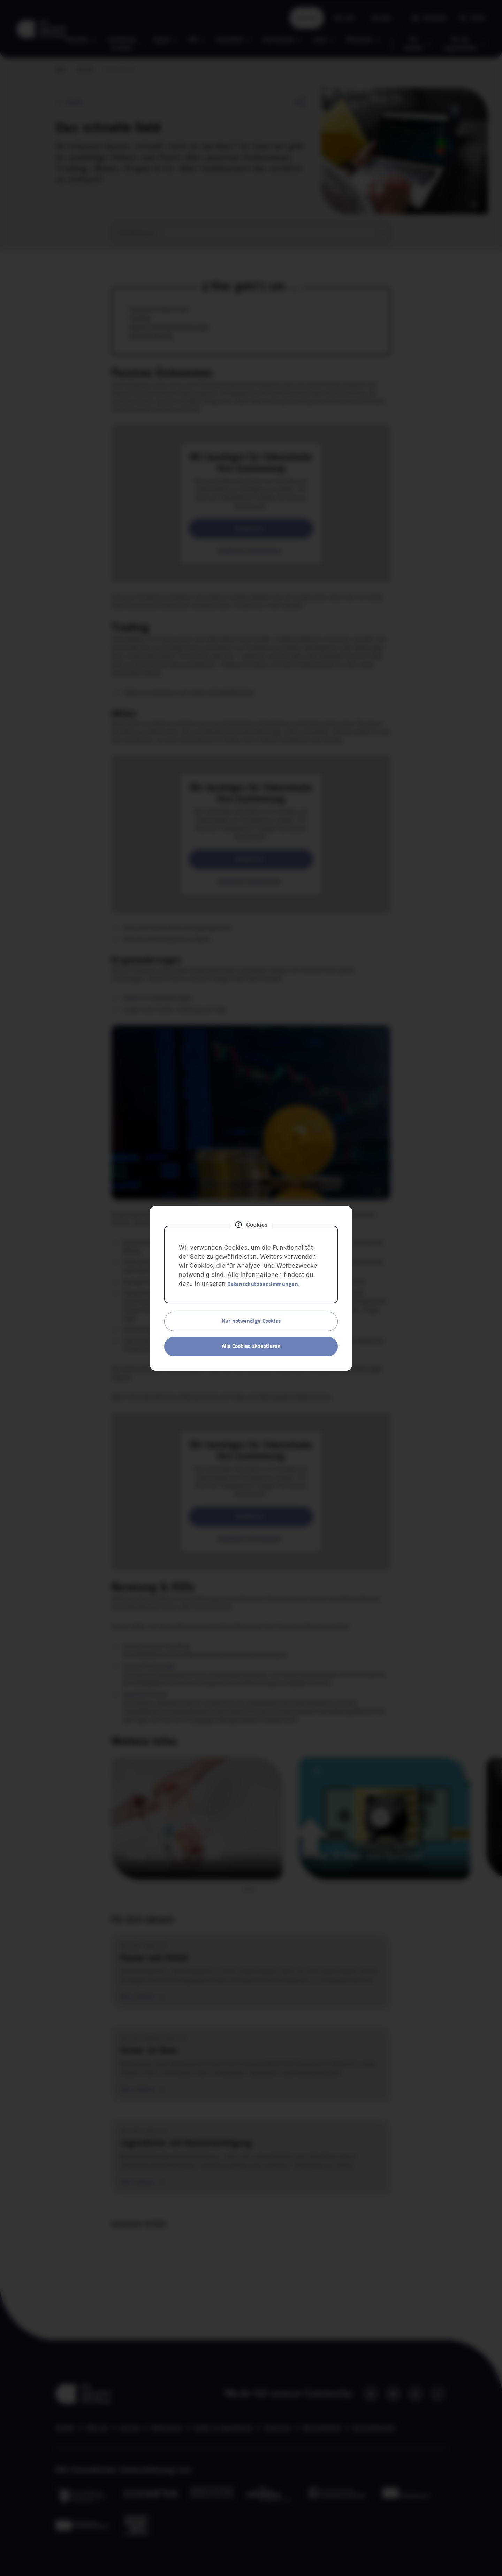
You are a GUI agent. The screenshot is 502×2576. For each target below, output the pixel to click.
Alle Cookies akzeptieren (251, 1346)
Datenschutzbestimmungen (262, 1284)
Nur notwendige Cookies (251, 1321)
